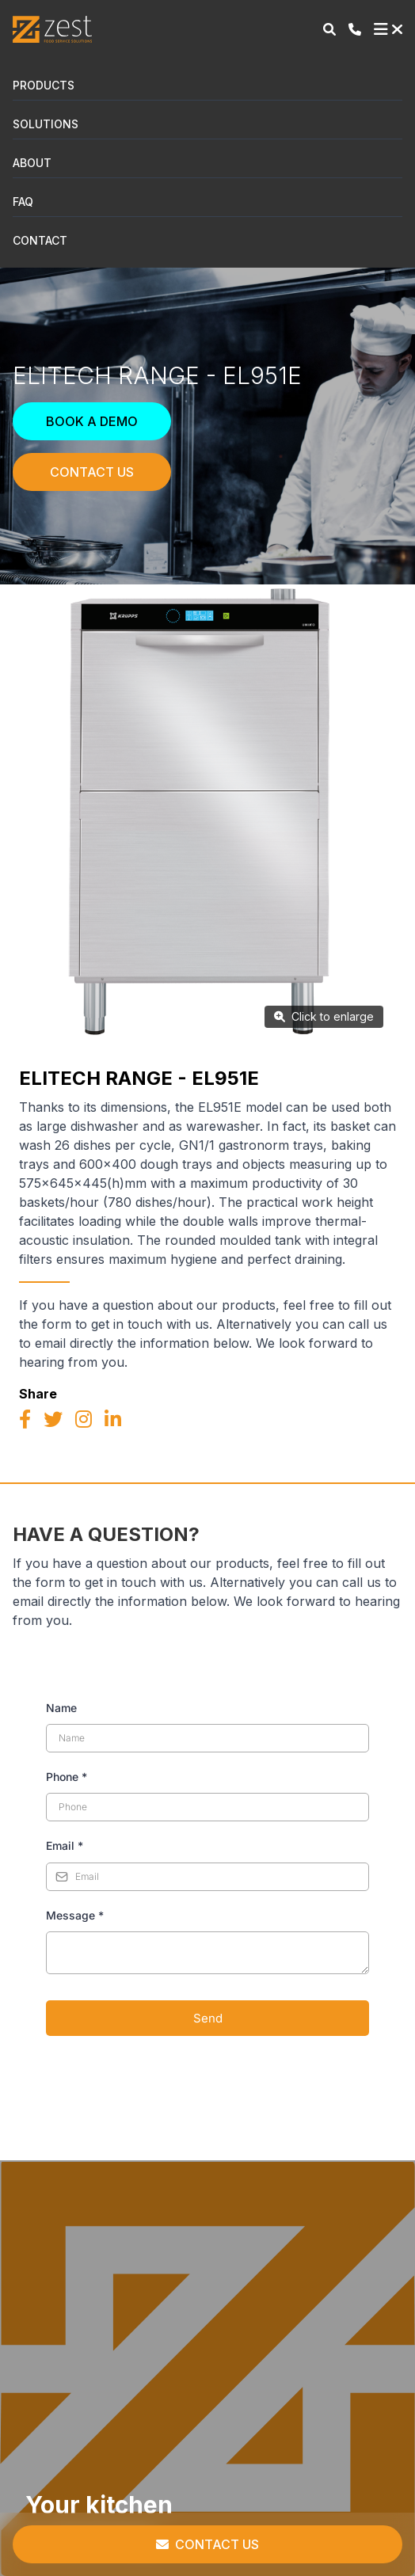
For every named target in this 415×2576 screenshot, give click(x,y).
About (32, 162)
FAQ (23, 201)
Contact (40, 240)
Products (43, 85)
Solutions (45, 124)
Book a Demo (92, 421)
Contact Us (92, 472)
